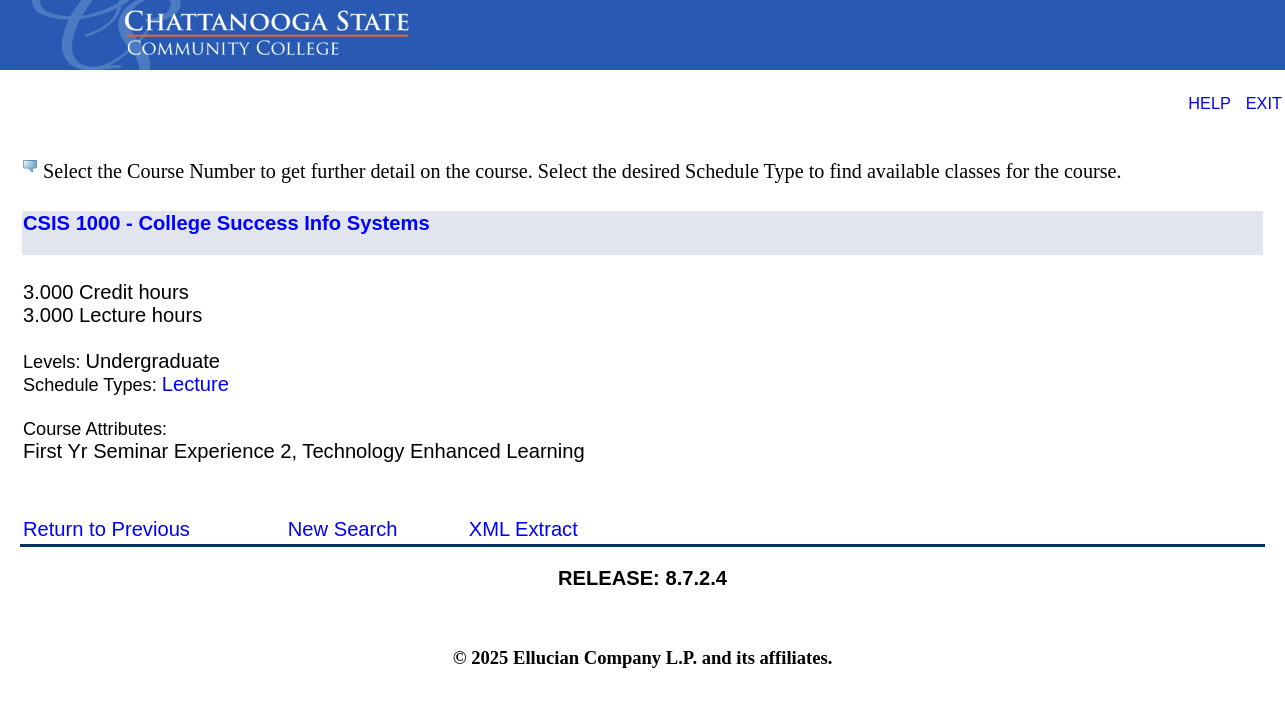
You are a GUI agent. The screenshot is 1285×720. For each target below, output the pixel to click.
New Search (343, 529)
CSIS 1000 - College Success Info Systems (226, 223)
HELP (1209, 103)
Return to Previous (106, 529)
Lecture (195, 384)
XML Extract (523, 529)
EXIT (1264, 103)
